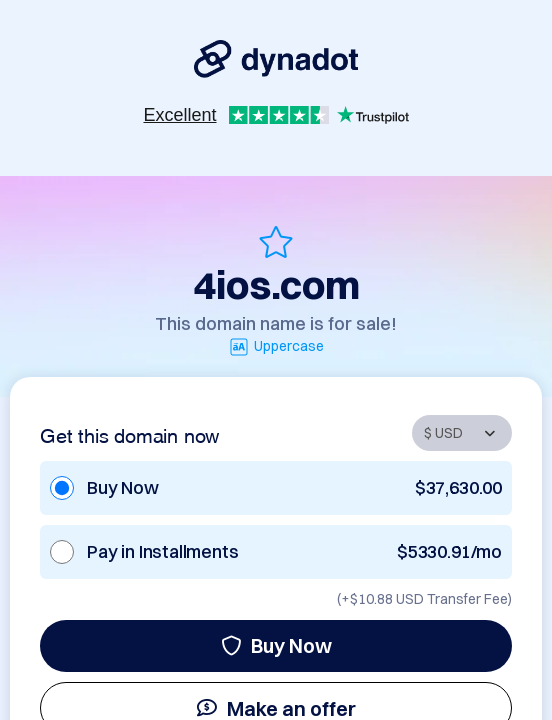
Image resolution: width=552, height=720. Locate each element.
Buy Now (276, 645)
